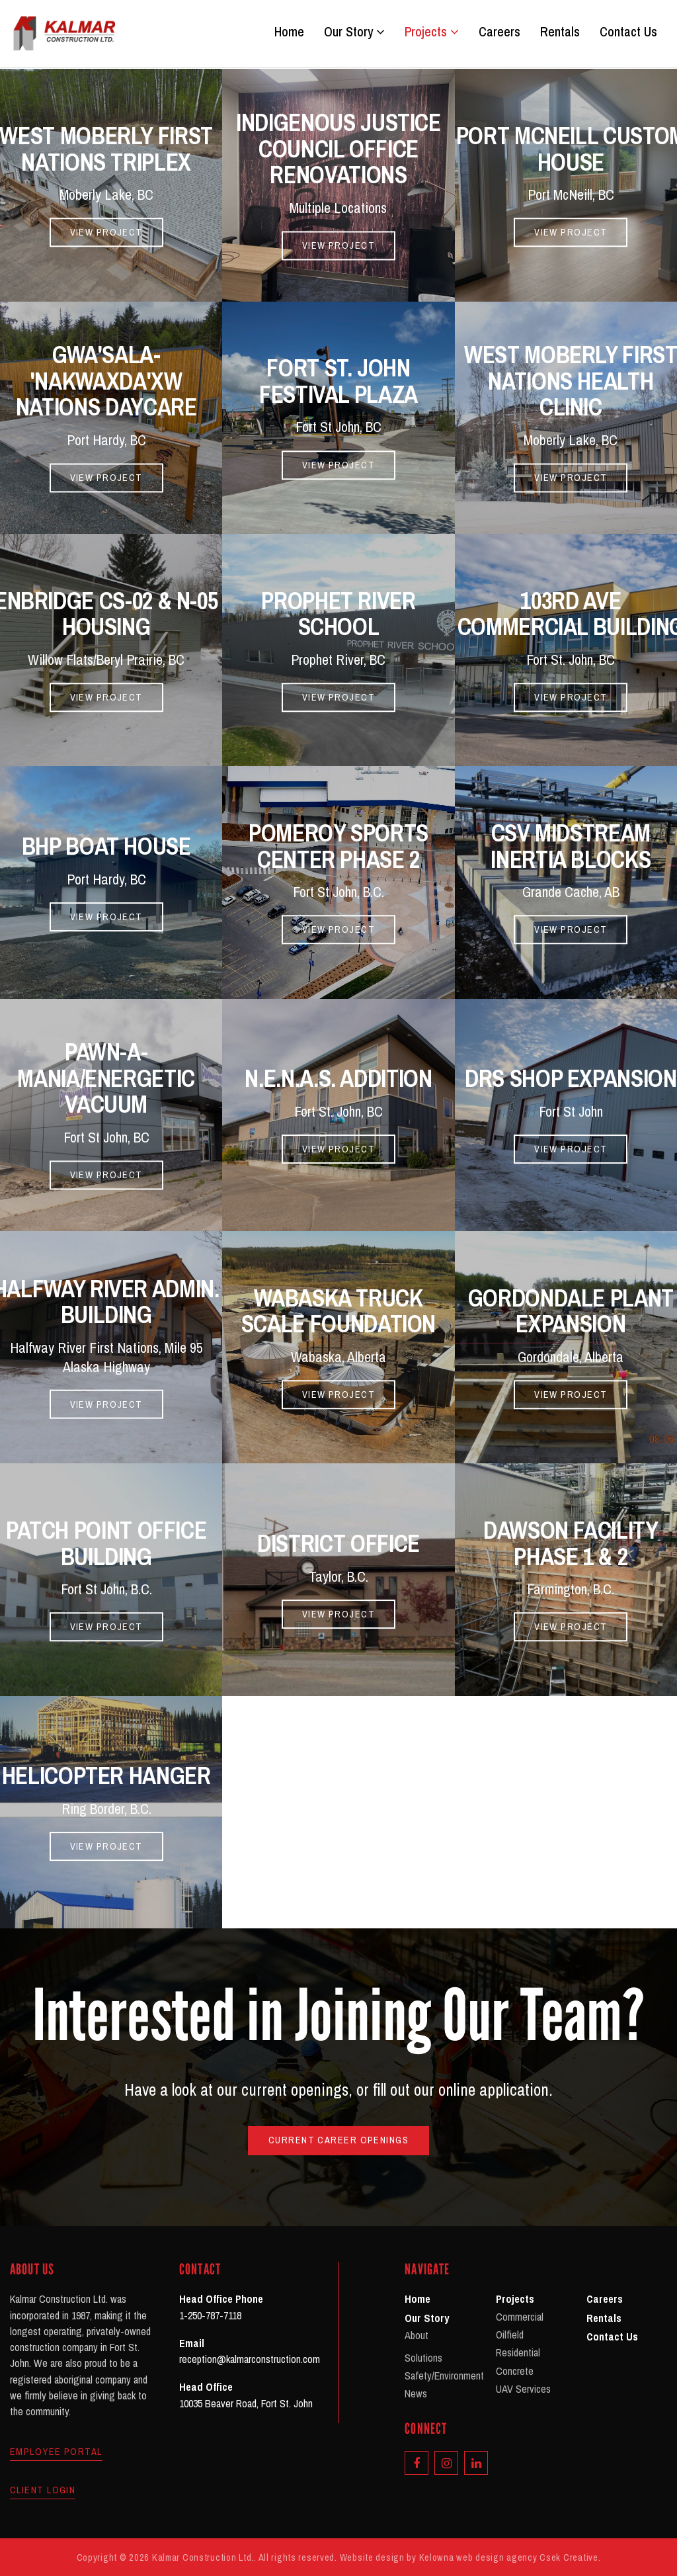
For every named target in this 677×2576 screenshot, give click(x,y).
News (416, 2393)
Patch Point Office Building (106, 1543)
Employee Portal (56, 2452)
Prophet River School (338, 614)
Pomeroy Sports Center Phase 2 (338, 846)
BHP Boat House (106, 846)
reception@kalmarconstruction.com (249, 2359)
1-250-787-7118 (210, 2315)
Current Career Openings (338, 2139)
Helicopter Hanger (106, 1775)
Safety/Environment (444, 2375)
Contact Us (628, 31)
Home (289, 31)
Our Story (354, 31)
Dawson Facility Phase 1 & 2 (570, 1543)
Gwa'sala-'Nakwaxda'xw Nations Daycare (106, 381)
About (416, 2335)
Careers (499, 31)
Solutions (423, 2357)
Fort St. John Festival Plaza (338, 382)
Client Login (42, 2490)
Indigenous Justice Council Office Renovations (338, 149)
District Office (338, 1543)
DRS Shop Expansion (571, 1078)
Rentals (560, 31)
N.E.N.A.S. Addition (338, 1078)
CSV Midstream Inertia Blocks (571, 846)
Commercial (519, 2316)
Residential (518, 2352)
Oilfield (510, 2334)
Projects (432, 31)
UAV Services (523, 2389)
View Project (106, 232)
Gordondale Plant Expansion (571, 1311)
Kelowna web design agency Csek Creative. (510, 2557)
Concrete (515, 2371)
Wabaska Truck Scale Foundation (338, 1311)
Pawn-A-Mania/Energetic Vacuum (106, 1079)
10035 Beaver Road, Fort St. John (246, 2403)
